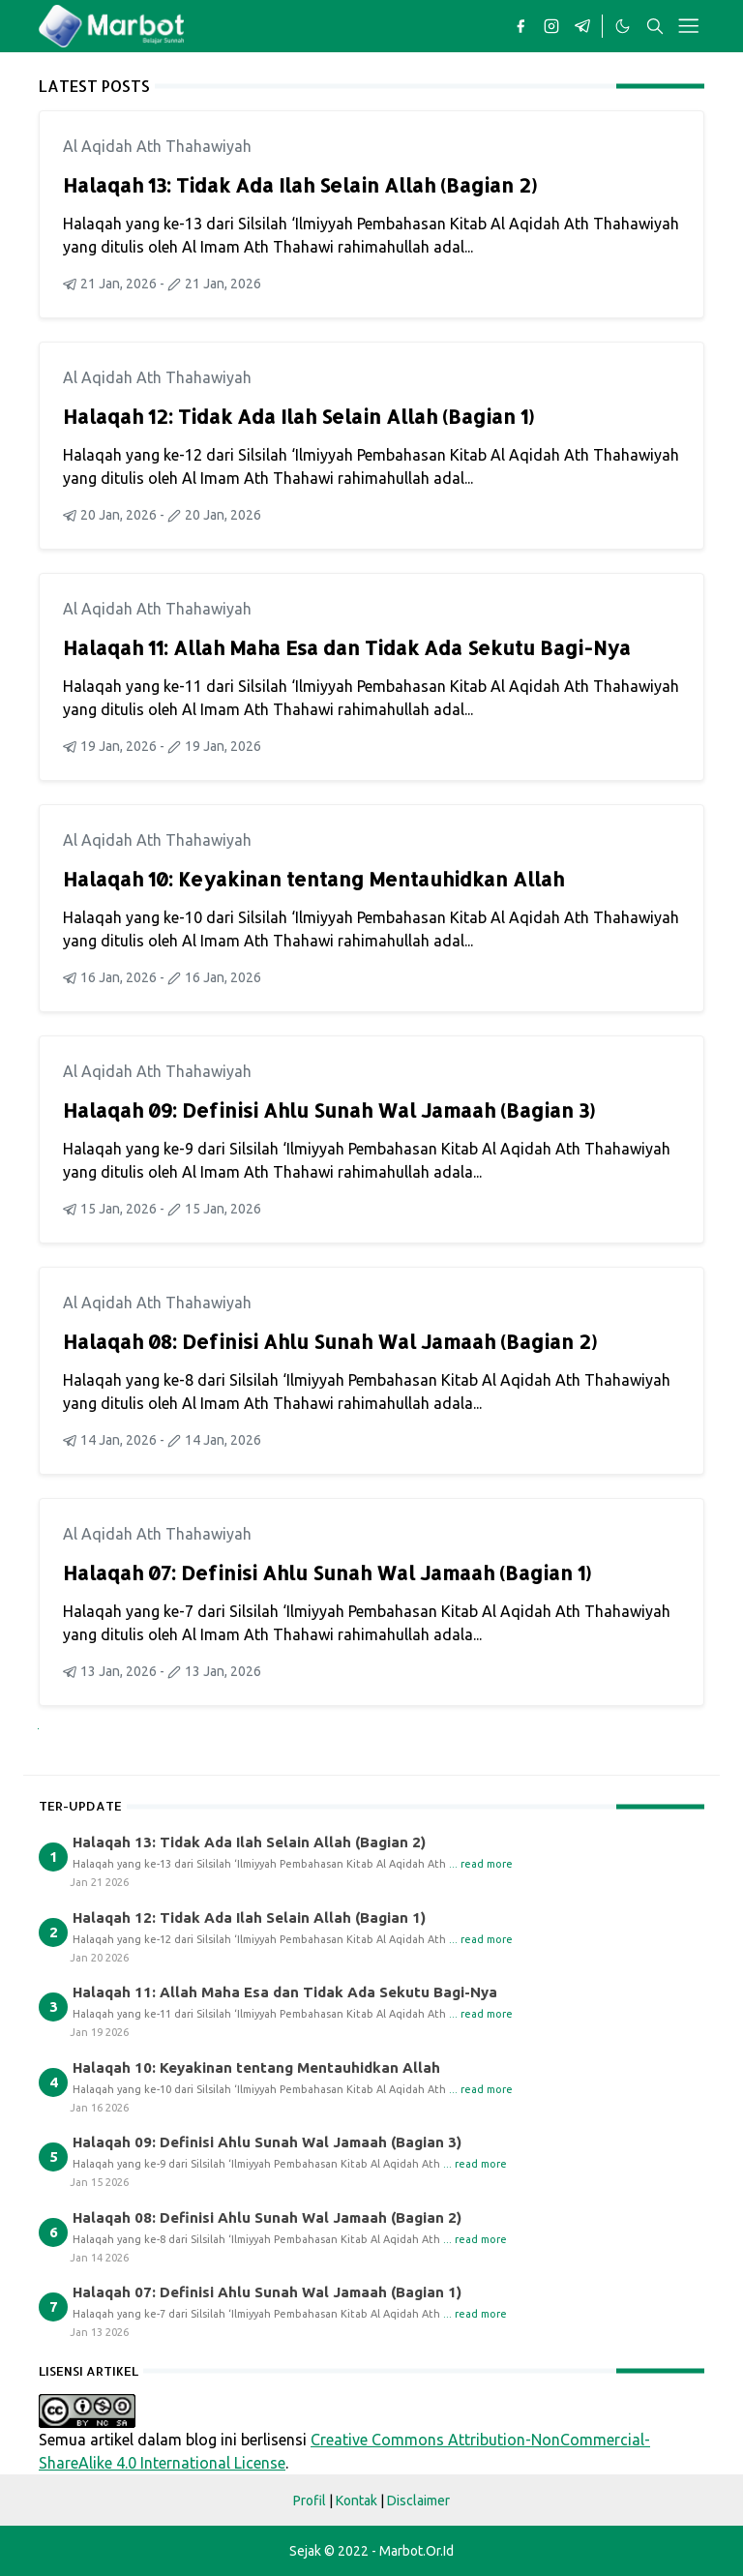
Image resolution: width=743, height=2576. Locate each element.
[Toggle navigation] (688, 26)
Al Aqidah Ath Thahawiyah (157, 146)
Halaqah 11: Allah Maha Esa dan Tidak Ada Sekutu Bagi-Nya (347, 647)
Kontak (356, 2500)
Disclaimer (418, 2500)
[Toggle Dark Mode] (622, 26)
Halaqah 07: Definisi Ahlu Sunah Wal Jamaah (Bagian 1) (327, 1572)
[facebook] (520, 26)
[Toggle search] (655, 26)
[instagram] (551, 26)
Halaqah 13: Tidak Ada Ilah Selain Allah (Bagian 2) (300, 184)
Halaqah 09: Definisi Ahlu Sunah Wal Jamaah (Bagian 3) (329, 1110)
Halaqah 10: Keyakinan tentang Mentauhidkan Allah (313, 878)
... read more (481, 1864)
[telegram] (582, 26)
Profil (309, 2500)
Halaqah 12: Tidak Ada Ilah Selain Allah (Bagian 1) (298, 416)
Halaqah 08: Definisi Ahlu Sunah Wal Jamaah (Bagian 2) (330, 1341)
